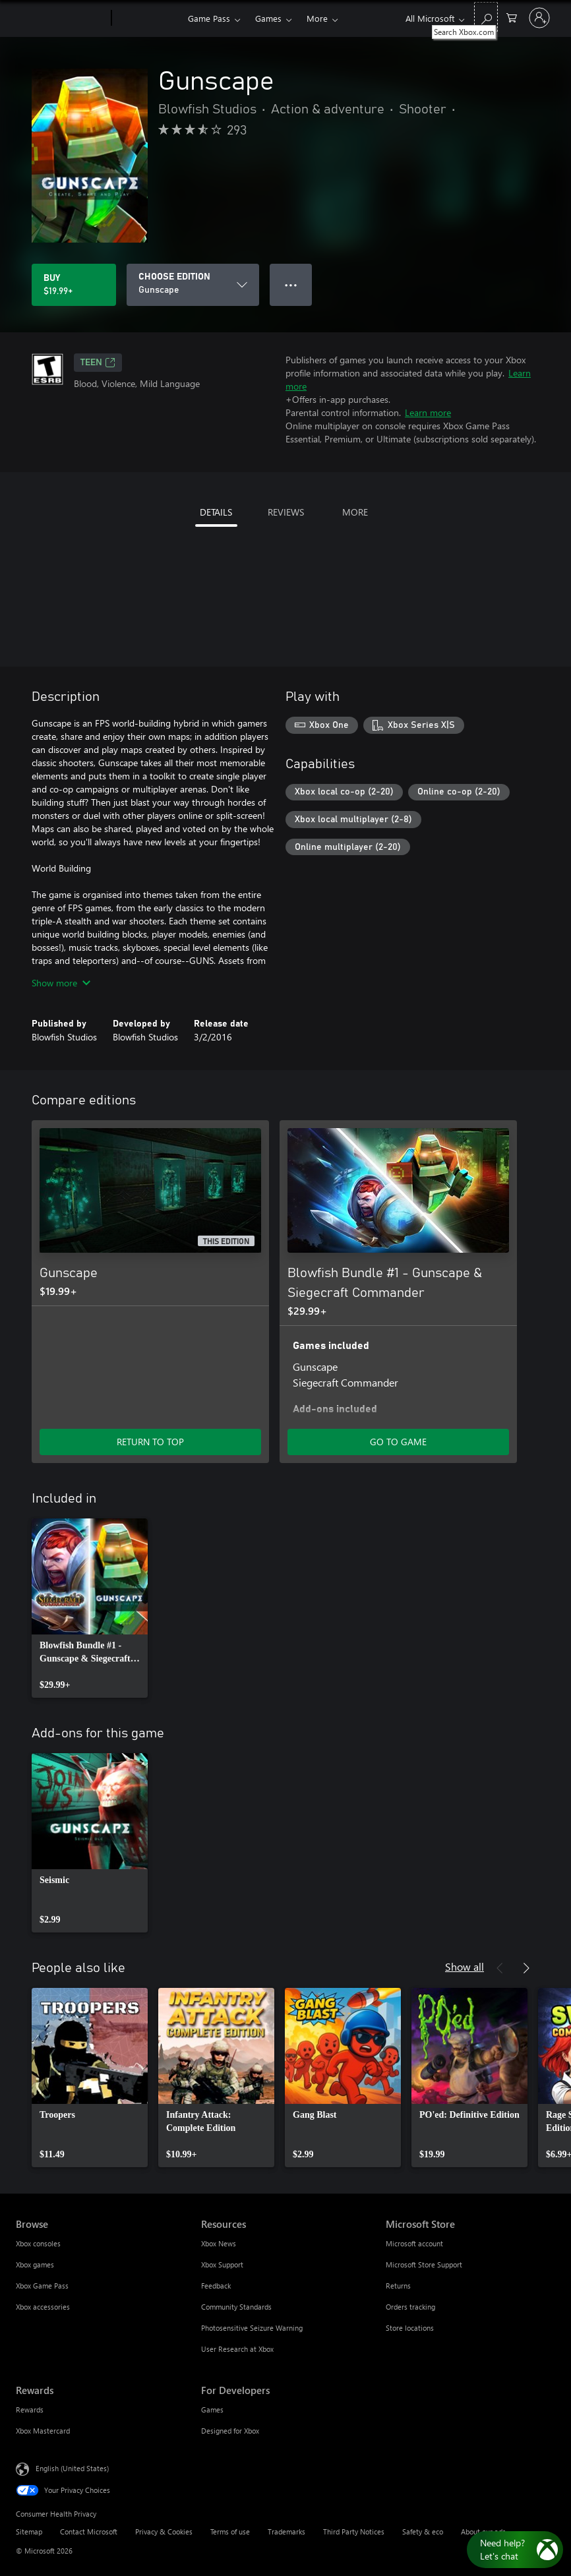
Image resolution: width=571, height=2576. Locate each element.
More (317, 18)
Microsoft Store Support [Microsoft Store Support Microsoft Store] (424, 2264)
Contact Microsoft (88, 2531)
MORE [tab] (355, 512)
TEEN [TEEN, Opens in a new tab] (97, 362)
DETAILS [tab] (216, 512)
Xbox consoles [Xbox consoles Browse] (38, 2243)
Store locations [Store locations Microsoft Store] (410, 2327)
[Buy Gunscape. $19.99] (74, 285)
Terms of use (230, 2531)
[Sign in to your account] (539, 18)
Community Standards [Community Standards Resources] (236, 2306)
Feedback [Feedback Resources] (216, 2285)
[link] (90, 1608)
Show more (61, 982)
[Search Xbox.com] (486, 17)
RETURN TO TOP (150, 1441)
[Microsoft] (61, 18)
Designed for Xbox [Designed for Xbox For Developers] (230, 2430)
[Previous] (500, 1968)
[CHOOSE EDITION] (193, 285)
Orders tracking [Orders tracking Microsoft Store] (410, 2306)
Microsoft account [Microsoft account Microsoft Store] (414, 2243)
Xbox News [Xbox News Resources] (218, 2243)
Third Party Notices (353, 2531)
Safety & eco (422, 2531)
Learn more (428, 412)
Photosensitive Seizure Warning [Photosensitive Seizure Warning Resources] (252, 2327)
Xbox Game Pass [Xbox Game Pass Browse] (42, 2285)
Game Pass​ (209, 18)
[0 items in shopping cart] (511, 16)
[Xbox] (148, 18)
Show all (464, 1966)
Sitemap (29, 2531)
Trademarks (286, 2531)
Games (268, 18)
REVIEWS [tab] (286, 512)
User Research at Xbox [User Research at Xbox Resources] (237, 2349)
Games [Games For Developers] (212, 2409)
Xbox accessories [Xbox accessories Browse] (43, 2306)
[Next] (526, 1968)
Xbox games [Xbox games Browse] (35, 2264)
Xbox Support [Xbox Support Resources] (222, 2264)
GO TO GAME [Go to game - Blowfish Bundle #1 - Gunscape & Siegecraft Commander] (398, 1441)
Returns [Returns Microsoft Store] (398, 2285)
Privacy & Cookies (164, 2531)
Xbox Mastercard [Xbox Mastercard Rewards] (43, 2430)
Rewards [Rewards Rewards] (30, 2409)
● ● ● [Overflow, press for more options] (291, 284)
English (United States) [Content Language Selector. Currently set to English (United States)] (72, 2468)
